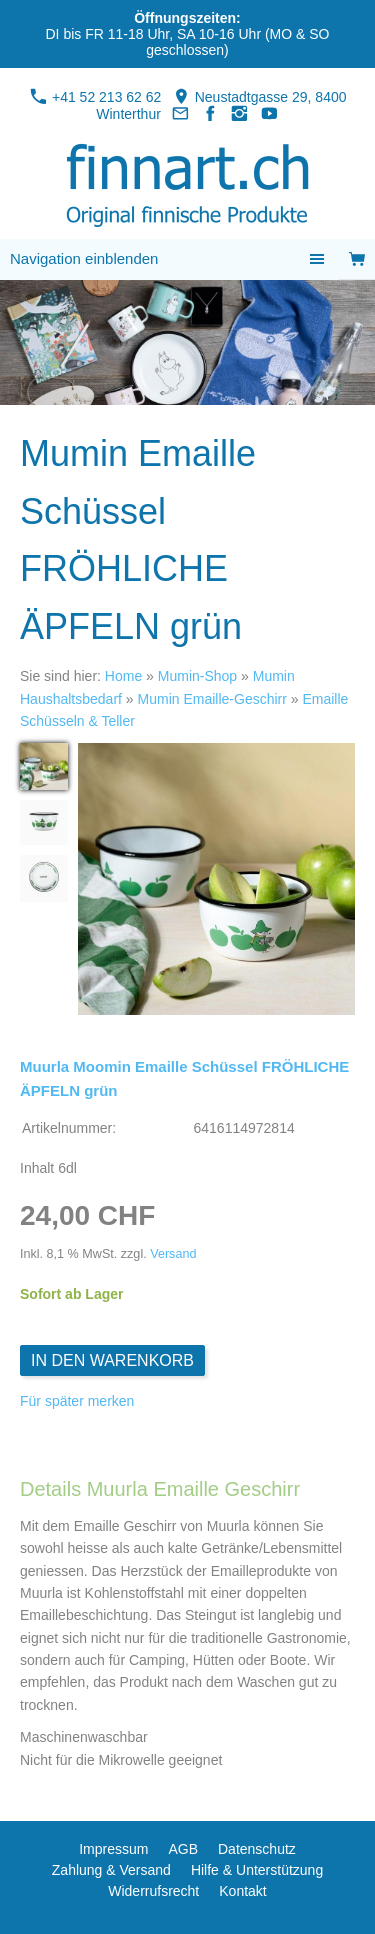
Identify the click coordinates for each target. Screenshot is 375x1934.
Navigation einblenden (84, 258)
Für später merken (77, 1401)
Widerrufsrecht (153, 1891)
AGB (183, 1849)
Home (123, 676)
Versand (173, 1254)
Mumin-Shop (197, 676)
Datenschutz (257, 1849)
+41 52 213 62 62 (95, 97)
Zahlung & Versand (111, 1870)
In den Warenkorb (112, 1360)
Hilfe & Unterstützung (257, 1870)
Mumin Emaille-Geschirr (212, 699)
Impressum (113, 1849)
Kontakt (242, 1891)
